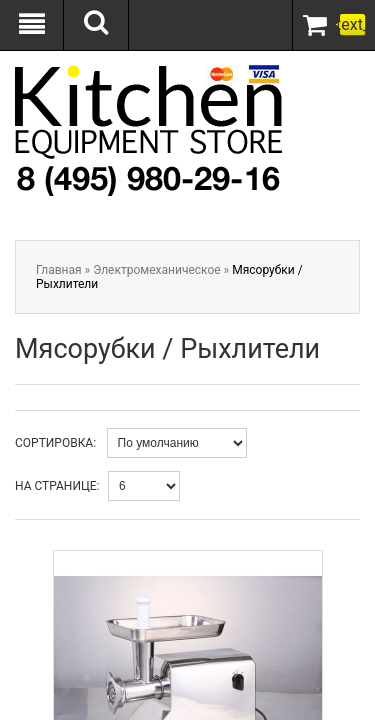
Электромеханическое (156, 270)
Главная (59, 270)
